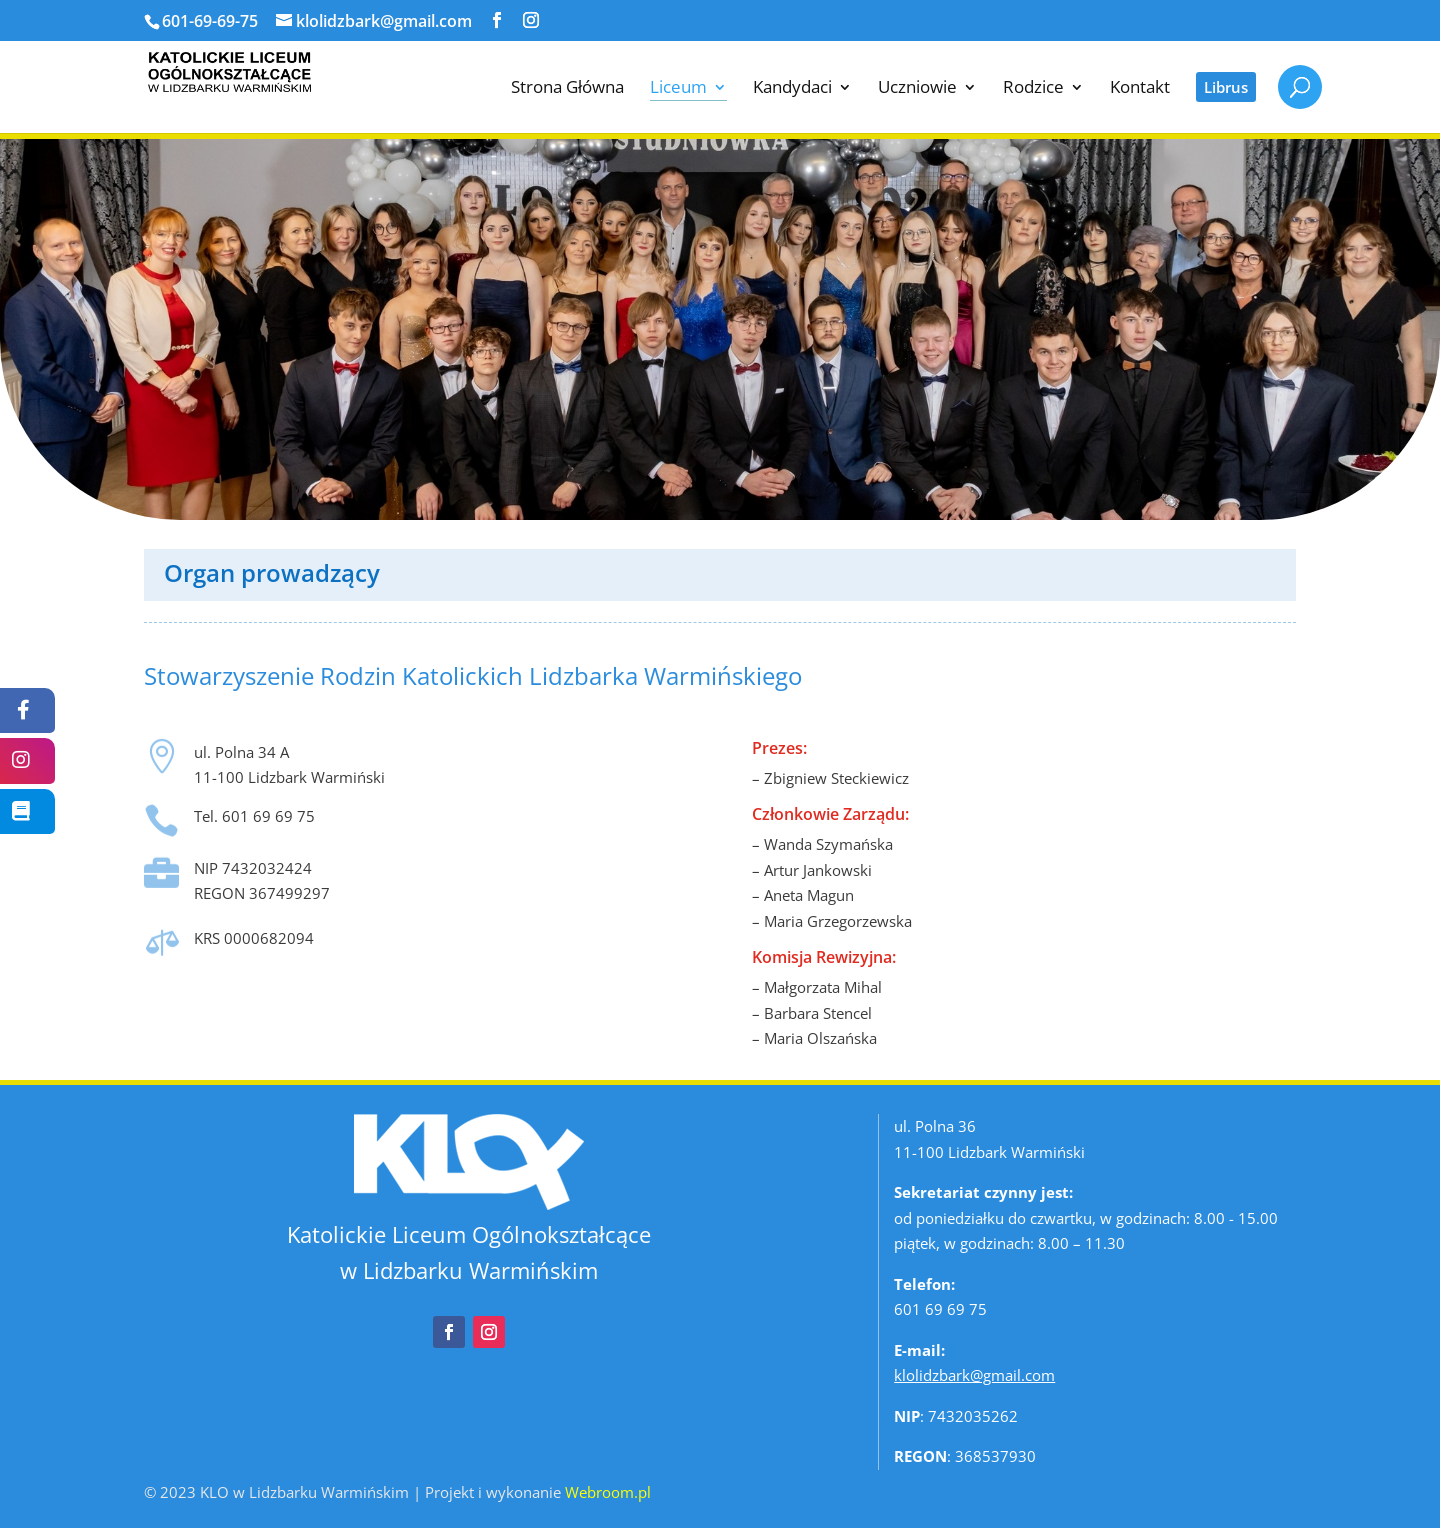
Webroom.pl (608, 1492)
